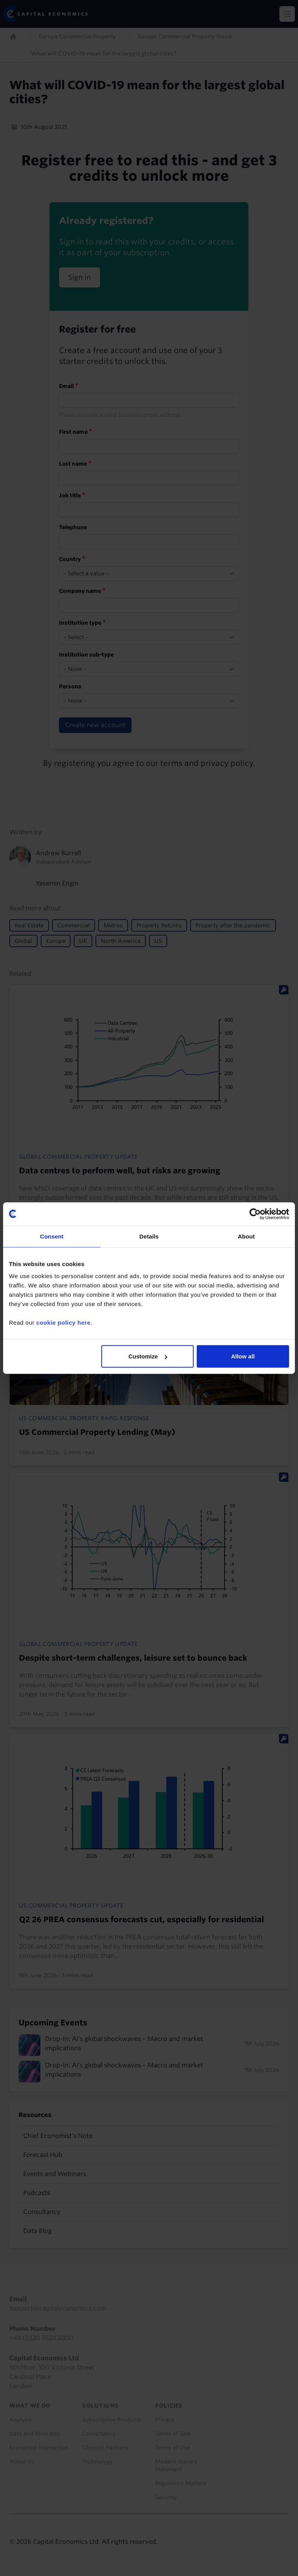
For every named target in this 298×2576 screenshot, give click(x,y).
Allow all (243, 1356)
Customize (147, 1356)
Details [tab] (149, 1236)
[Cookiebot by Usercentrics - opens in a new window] (255, 1214)
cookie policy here (63, 1322)
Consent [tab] (52, 1236)
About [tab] (246, 1236)
